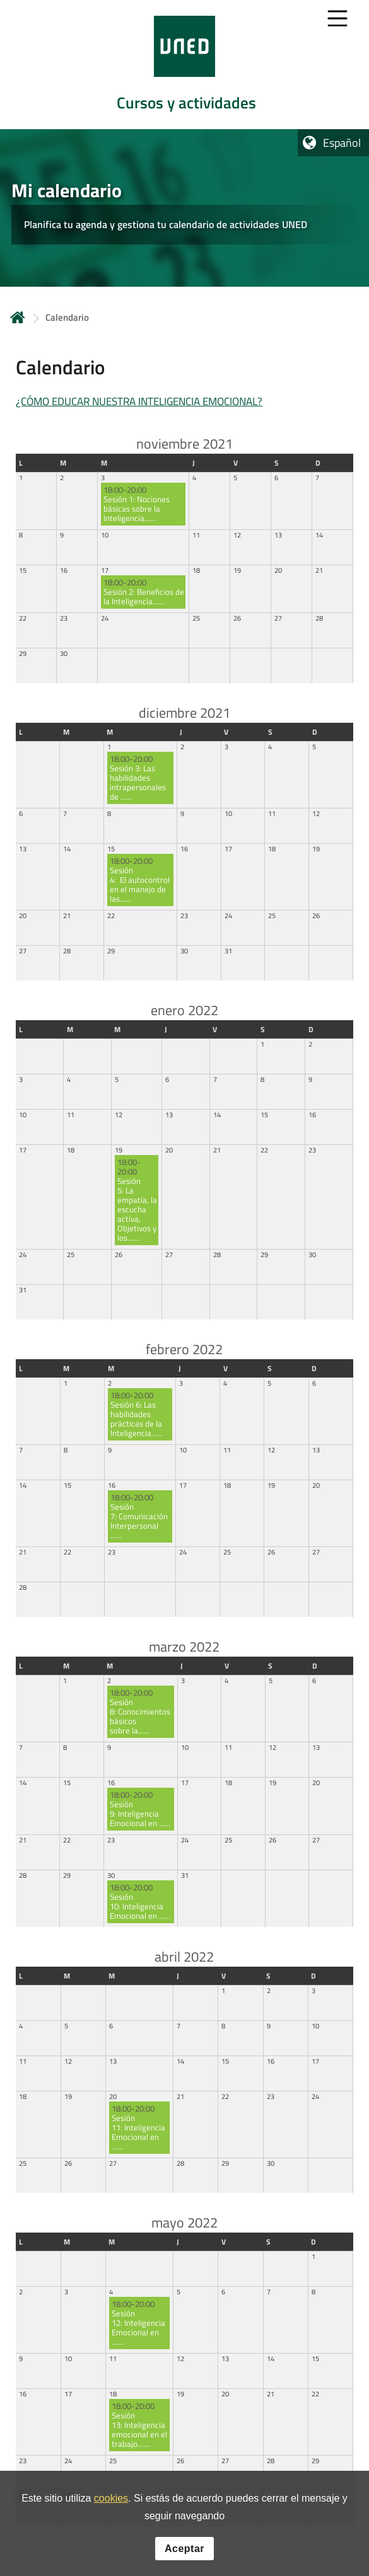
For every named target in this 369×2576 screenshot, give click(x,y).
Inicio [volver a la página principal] (17, 317)
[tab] (184, 64)
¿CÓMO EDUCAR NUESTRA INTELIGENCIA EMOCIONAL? (139, 401)
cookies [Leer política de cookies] (111, 2498)
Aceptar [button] (184, 2548)
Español (342, 142)
